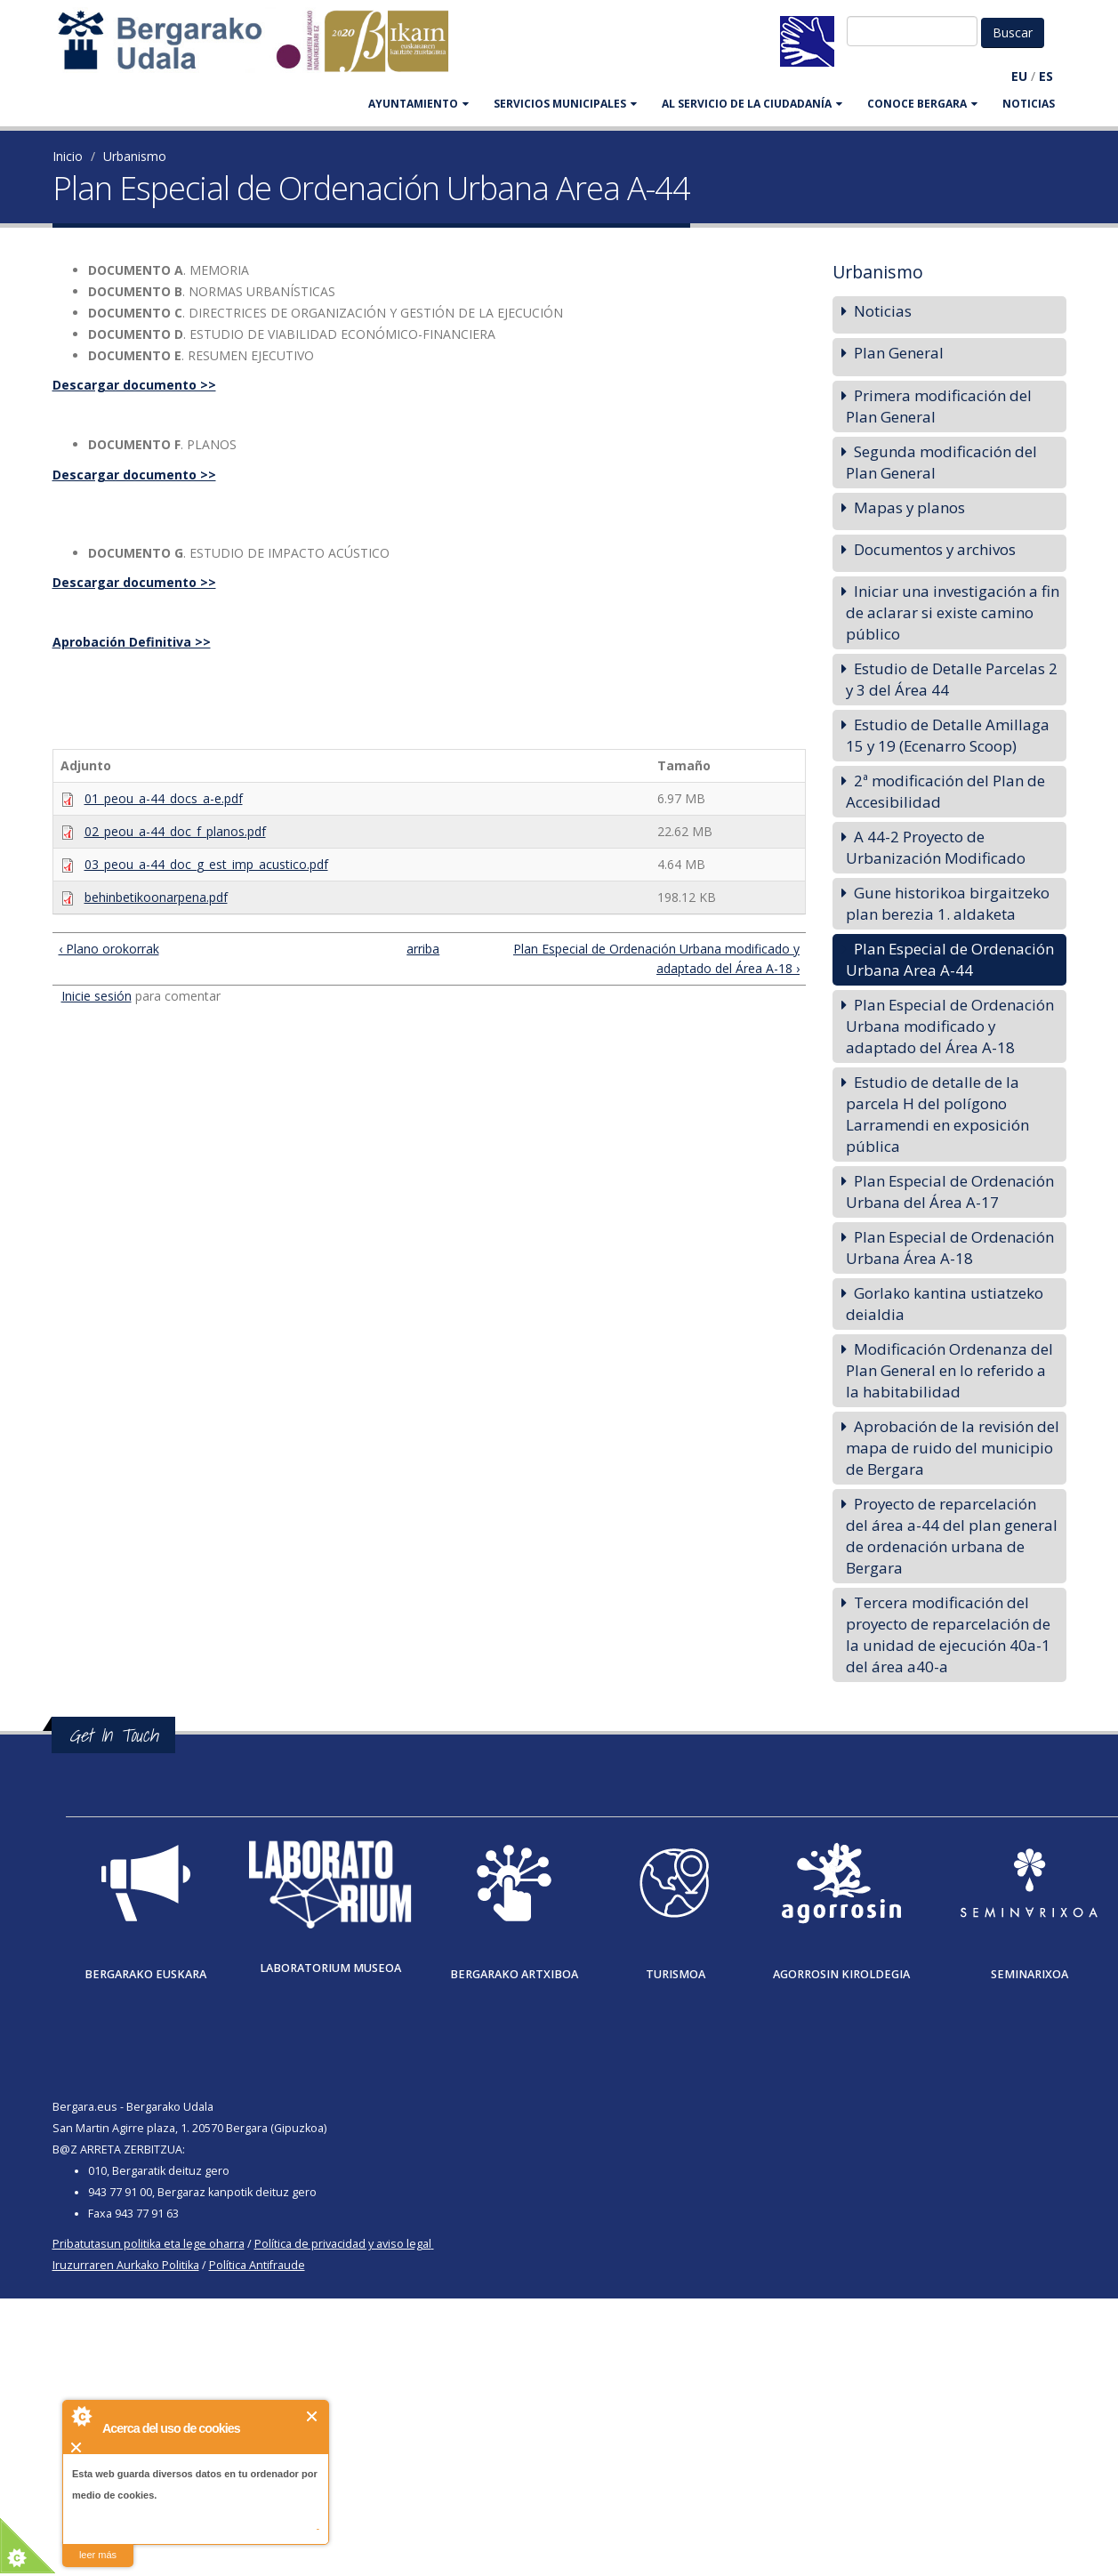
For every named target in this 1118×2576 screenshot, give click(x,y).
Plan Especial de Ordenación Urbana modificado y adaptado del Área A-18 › (656, 958)
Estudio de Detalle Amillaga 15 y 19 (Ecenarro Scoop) (948, 735)
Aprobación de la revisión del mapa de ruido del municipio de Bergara (952, 1447)
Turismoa (675, 1974)
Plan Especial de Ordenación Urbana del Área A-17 (950, 1191)
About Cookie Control (81, 2416)
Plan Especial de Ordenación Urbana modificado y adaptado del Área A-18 (950, 1026)
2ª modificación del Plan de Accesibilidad (945, 791)
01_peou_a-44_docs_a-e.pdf (163, 798)
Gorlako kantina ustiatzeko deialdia (944, 1303)
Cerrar (312, 2416)
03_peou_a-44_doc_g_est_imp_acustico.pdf (206, 864)
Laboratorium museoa (330, 1968)
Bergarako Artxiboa (514, 1974)
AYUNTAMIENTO (418, 103)
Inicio (67, 156)
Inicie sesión (96, 995)
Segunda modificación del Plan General (941, 462)
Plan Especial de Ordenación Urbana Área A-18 (950, 1247)
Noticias (1028, 103)
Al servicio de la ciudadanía (752, 103)
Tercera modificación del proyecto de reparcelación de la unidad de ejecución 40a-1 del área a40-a (948, 1634)
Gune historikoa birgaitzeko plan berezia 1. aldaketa (948, 903)
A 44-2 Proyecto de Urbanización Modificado (936, 847)
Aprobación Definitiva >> (131, 641)
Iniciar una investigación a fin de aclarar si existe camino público (952, 612)
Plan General (899, 352)
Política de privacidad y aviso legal (342, 2243)
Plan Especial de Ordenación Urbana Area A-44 (950, 959)
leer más (98, 2554)
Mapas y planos (909, 507)
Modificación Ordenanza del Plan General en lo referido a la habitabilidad (949, 1370)
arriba (421, 948)
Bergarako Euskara (145, 1974)
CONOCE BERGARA (922, 103)
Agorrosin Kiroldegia (841, 1974)
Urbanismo (134, 156)
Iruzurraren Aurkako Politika (125, 2265)
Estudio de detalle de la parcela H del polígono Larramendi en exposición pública (937, 1114)
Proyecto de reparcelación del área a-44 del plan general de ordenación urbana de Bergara (952, 1535)
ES (1046, 76)
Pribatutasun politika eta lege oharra (148, 2243)
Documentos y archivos (935, 549)
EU (1019, 76)
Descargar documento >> (134, 384)
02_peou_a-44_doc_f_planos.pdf (175, 831)
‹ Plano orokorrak (109, 948)
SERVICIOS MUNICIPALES (565, 103)
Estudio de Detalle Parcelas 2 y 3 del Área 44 (952, 679)
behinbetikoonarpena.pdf (156, 897)
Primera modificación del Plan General (939, 406)
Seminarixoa (1029, 1974)
